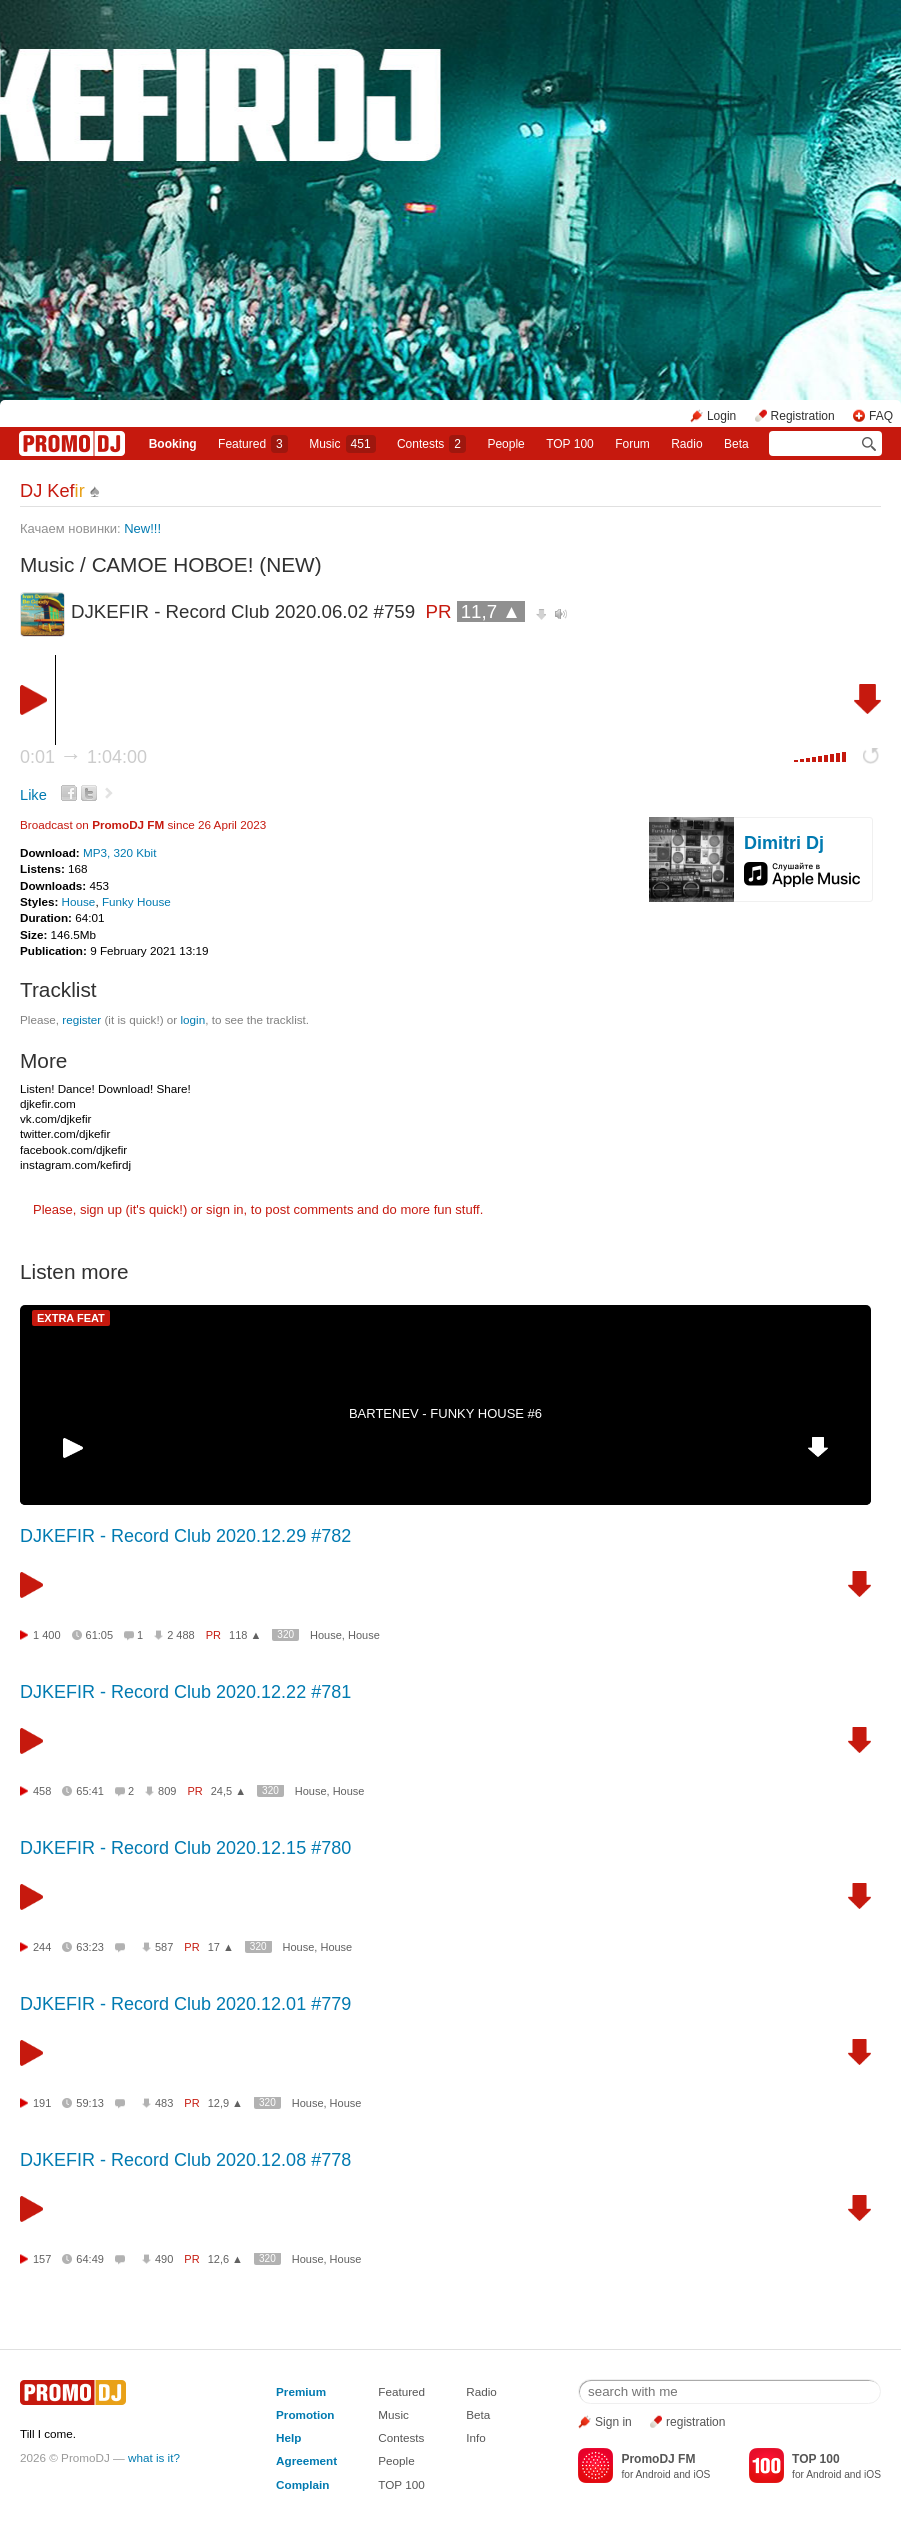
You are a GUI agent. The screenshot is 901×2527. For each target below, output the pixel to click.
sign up (101, 1209)
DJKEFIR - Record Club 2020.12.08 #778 (185, 2160)
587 (164, 1947)
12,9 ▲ (225, 2103)
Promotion (305, 2414)
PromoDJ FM (128, 824)
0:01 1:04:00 (83, 757)
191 (42, 2103)
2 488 (181, 1635)
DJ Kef (52, 491)
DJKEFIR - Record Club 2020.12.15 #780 (185, 1848)
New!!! (144, 528)
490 (164, 2259)
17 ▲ (221, 1947)
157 (42, 2259)
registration (695, 2422)
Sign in (613, 2422)
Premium (301, 2391)
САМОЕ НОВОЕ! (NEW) (207, 564)
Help (288, 2437)
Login (721, 416)
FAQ (881, 416)
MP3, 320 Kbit (119, 852)
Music (342, 444)
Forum (632, 444)
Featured (253, 444)
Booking (173, 444)
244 (42, 1947)
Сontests (431, 444)
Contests (401, 2437)
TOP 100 (570, 444)
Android (653, 2474)
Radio (686, 444)
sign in (225, 1209)
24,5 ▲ (228, 1791)
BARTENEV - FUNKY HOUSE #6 (445, 1413)
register (81, 1019)
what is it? (154, 2457)
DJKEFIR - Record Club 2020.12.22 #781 (185, 1692)
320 (285, 1634)
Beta (736, 444)
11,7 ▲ (491, 611)
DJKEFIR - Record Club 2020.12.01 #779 (185, 2004)
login (192, 1019)
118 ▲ (245, 1635)
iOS (701, 2474)
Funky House (136, 901)
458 (42, 1791)
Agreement (306, 2460)
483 (164, 2103)
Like (33, 795)
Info (476, 2437)
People (505, 444)
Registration (803, 416)
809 (167, 1791)
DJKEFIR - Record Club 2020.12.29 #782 (185, 1536)
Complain (302, 2484)
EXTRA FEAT (71, 1318)
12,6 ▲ (225, 2259)
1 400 (47, 1635)
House (79, 901)
